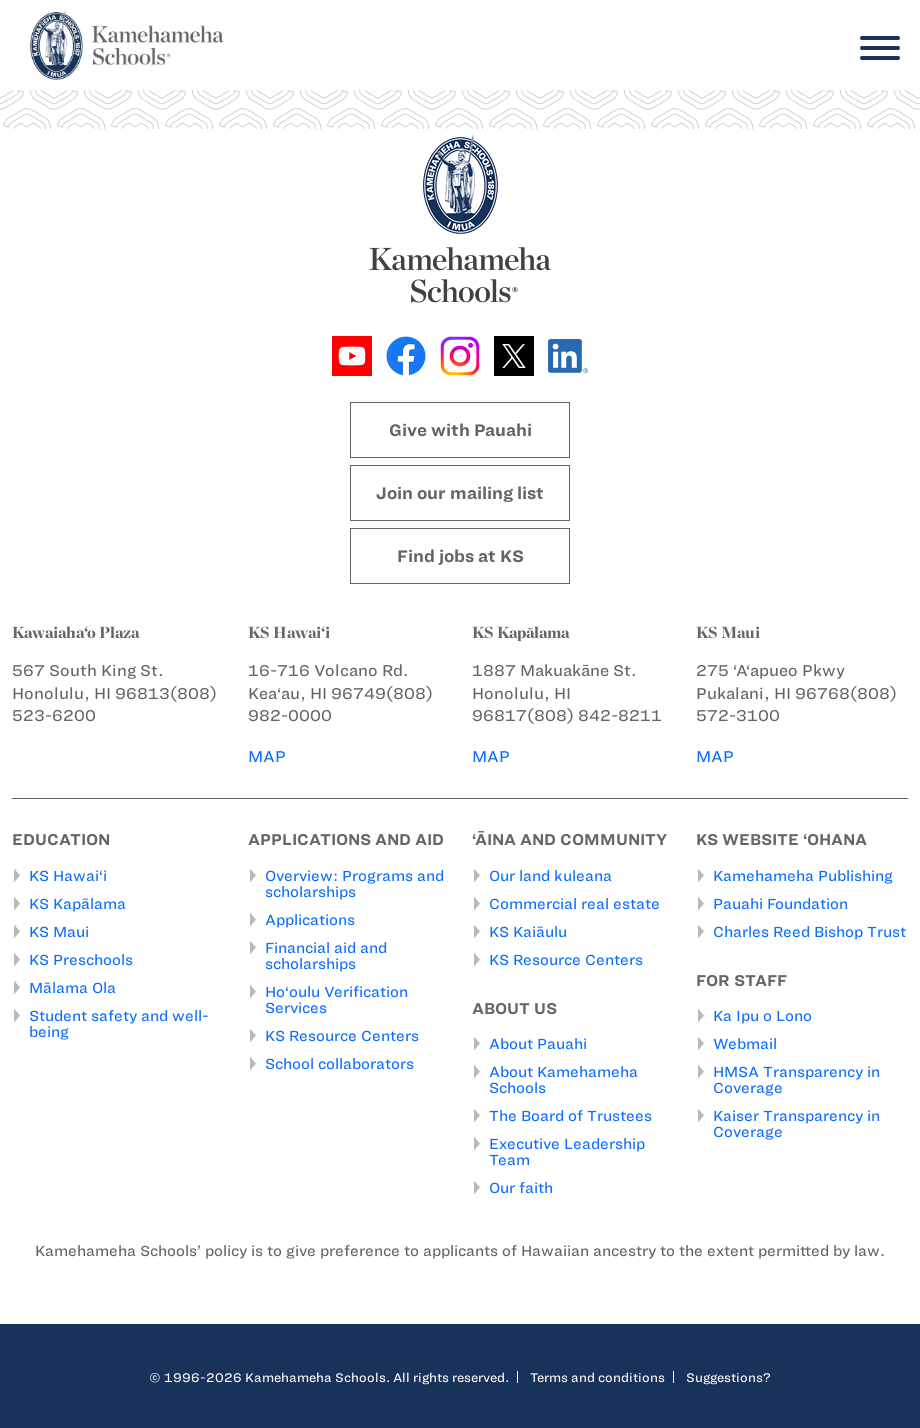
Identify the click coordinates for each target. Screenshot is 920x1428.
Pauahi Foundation (780, 904)
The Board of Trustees (570, 1116)
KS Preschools (81, 960)
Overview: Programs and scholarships (354, 884)
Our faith (521, 1188)
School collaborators (339, 1064)
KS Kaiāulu (528, 932)
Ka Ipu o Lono (762, 1016)
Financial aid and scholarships (326, 956)
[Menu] (875, 48)
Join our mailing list (460, 493)
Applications (310, 920)
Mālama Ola (72, 988)
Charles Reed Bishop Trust (809, 932)
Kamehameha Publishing (803, 876)
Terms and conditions (597, 1377)
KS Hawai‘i (68, 876)
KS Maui (59, 932)
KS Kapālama (77, 904)
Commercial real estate (574, 904)
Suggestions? (728, 1377)
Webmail (745, 1044)
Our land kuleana (550, 876)
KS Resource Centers (342, 1036)
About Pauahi (538, 1044)
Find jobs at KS (460, 556)
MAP (267, 756)
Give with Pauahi (460, 430)
